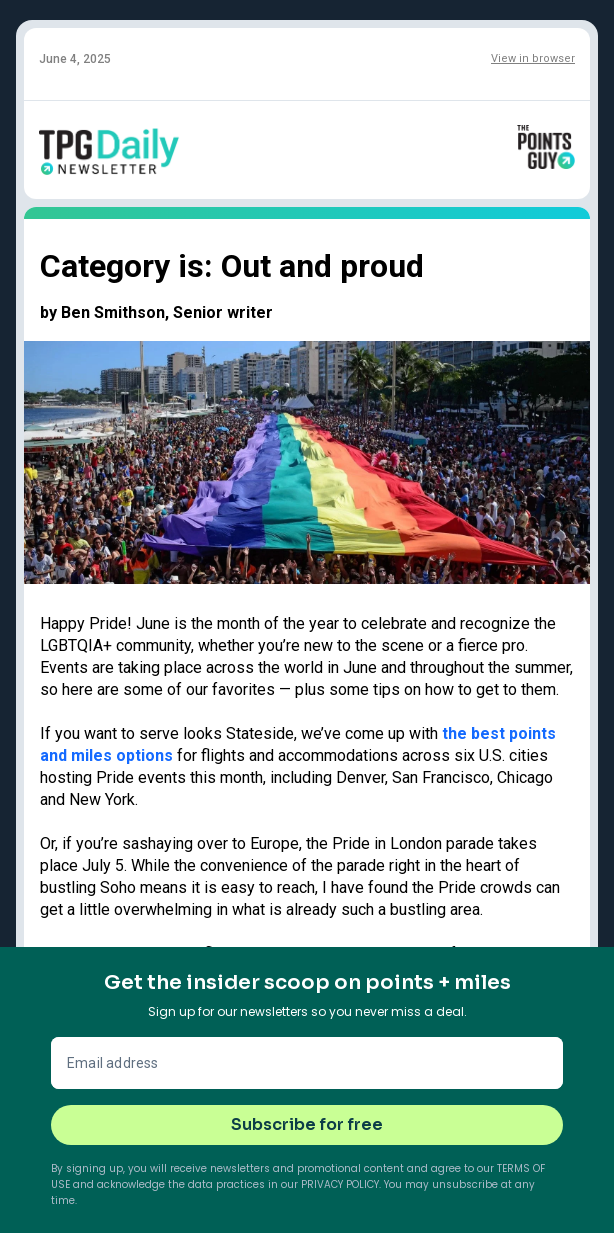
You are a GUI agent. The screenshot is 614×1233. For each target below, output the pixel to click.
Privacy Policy (340, 1184)
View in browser (533, 58)
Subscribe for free (307, 1124)
